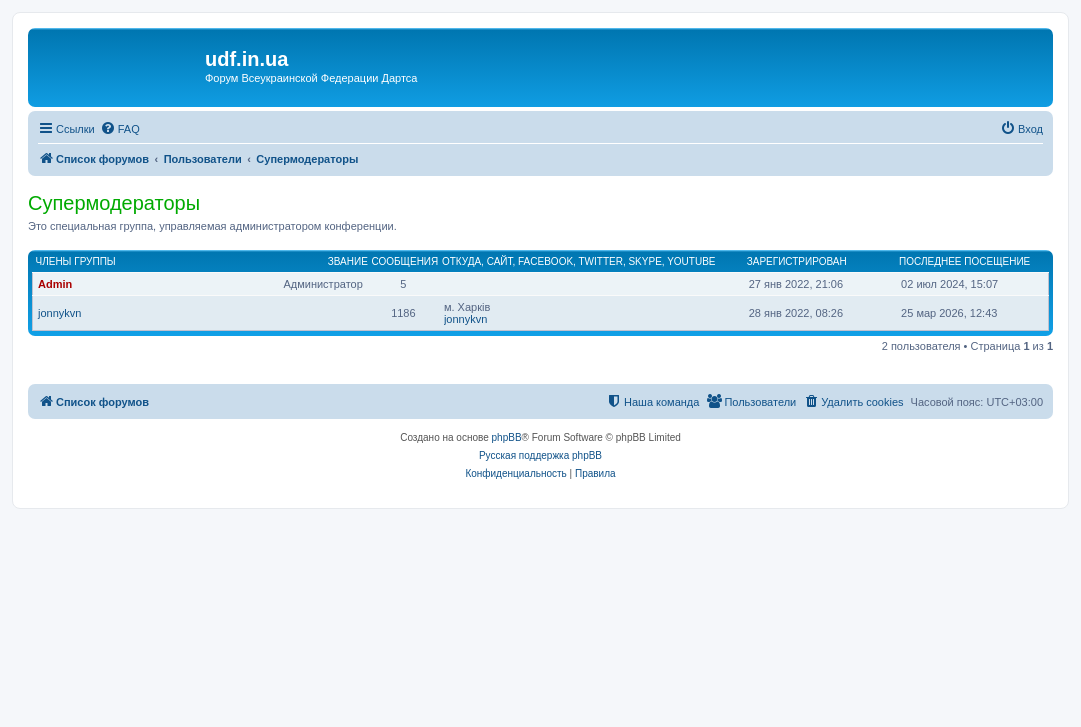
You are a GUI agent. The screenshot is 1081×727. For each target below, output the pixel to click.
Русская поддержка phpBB (540, 455)
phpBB (507, 437)
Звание (348, 261)
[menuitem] (120, 129)
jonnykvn (59, 313)
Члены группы (76, 261)
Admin (55, 284)
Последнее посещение (964, 261)
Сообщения (404, 261)
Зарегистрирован (797, 261)
